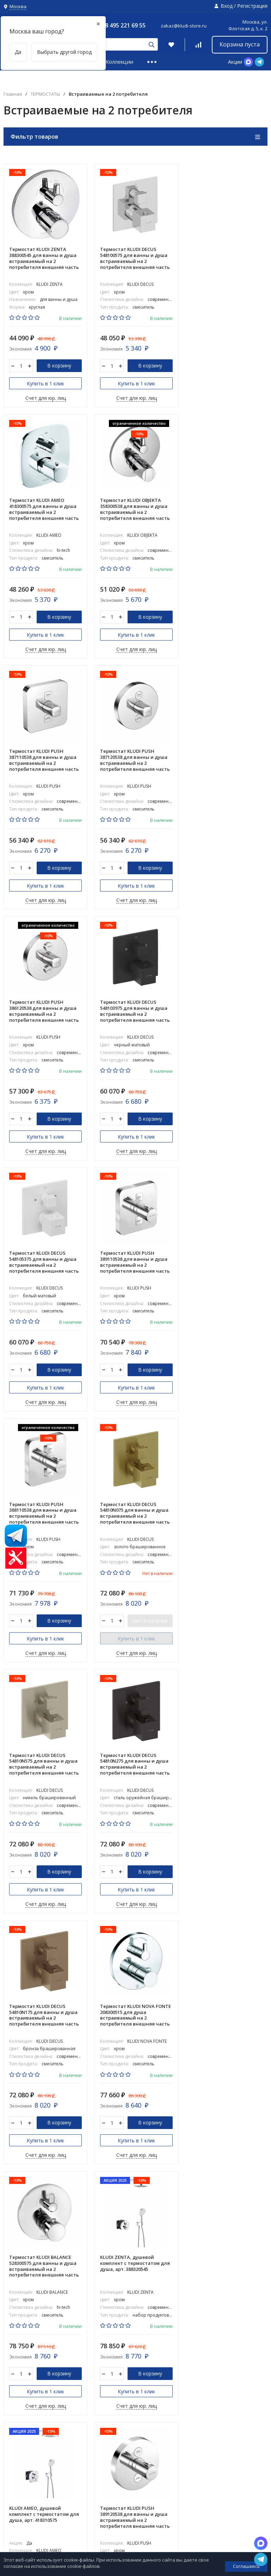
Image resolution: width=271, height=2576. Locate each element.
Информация (211, 2464)
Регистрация (252, 5)
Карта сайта (15, 2498)
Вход (227, 5)
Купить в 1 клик (45, 383)
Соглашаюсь (246, 2566)
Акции (235, 61)
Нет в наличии (239, 1119)
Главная (13, 94)
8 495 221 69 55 (125, 25)
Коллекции (119, 61)
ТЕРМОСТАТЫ (45, 94)
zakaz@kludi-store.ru (184, 26)
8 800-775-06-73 (241, 2529)
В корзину (59, 366)
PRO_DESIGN (251, 2464)
